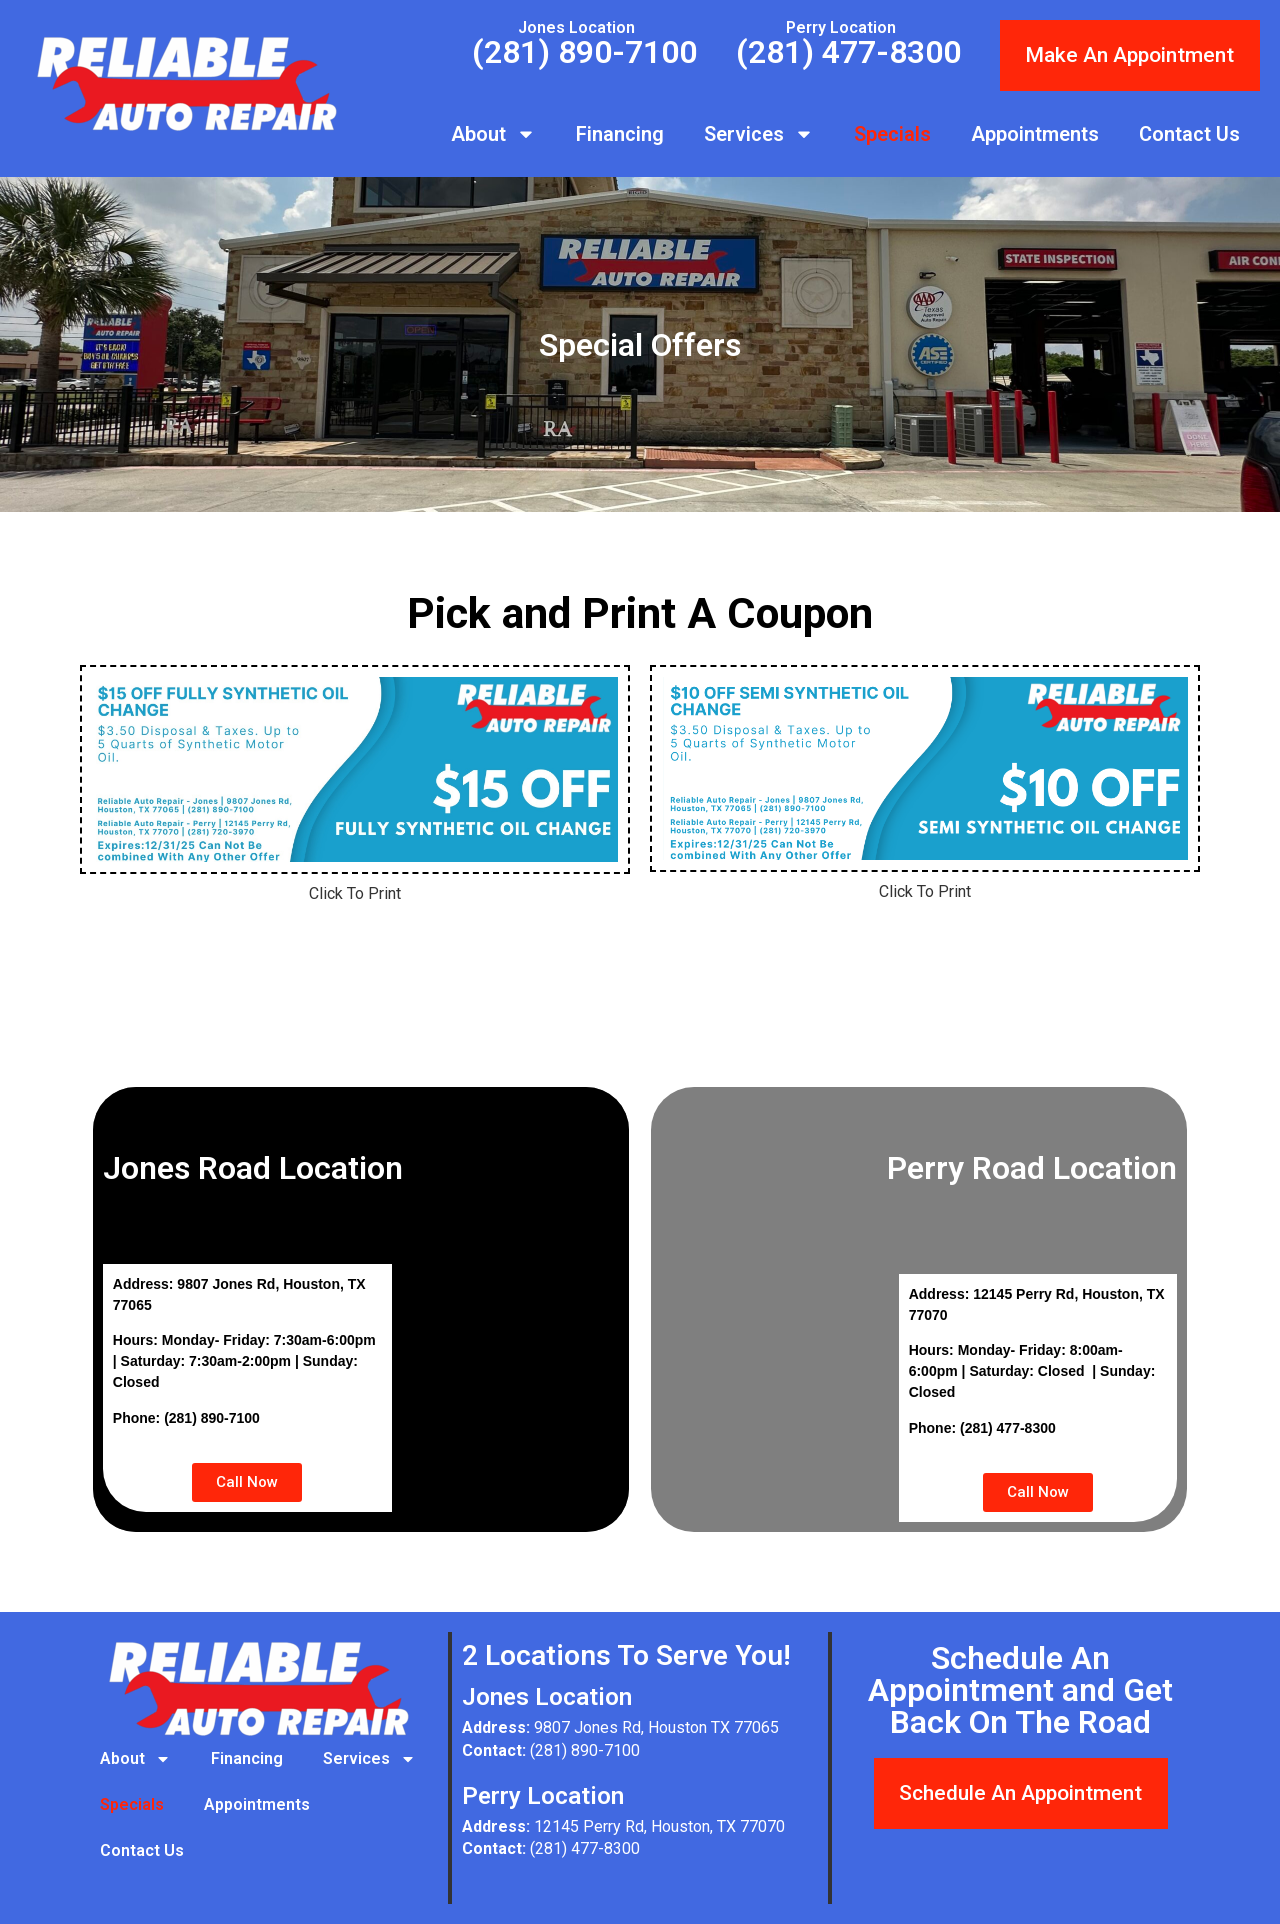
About (493, 134)
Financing (620, 134)
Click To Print (355, 893)
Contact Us (1189, 134)
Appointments (1035, 134)
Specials (892, 134)
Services (759, 134)
